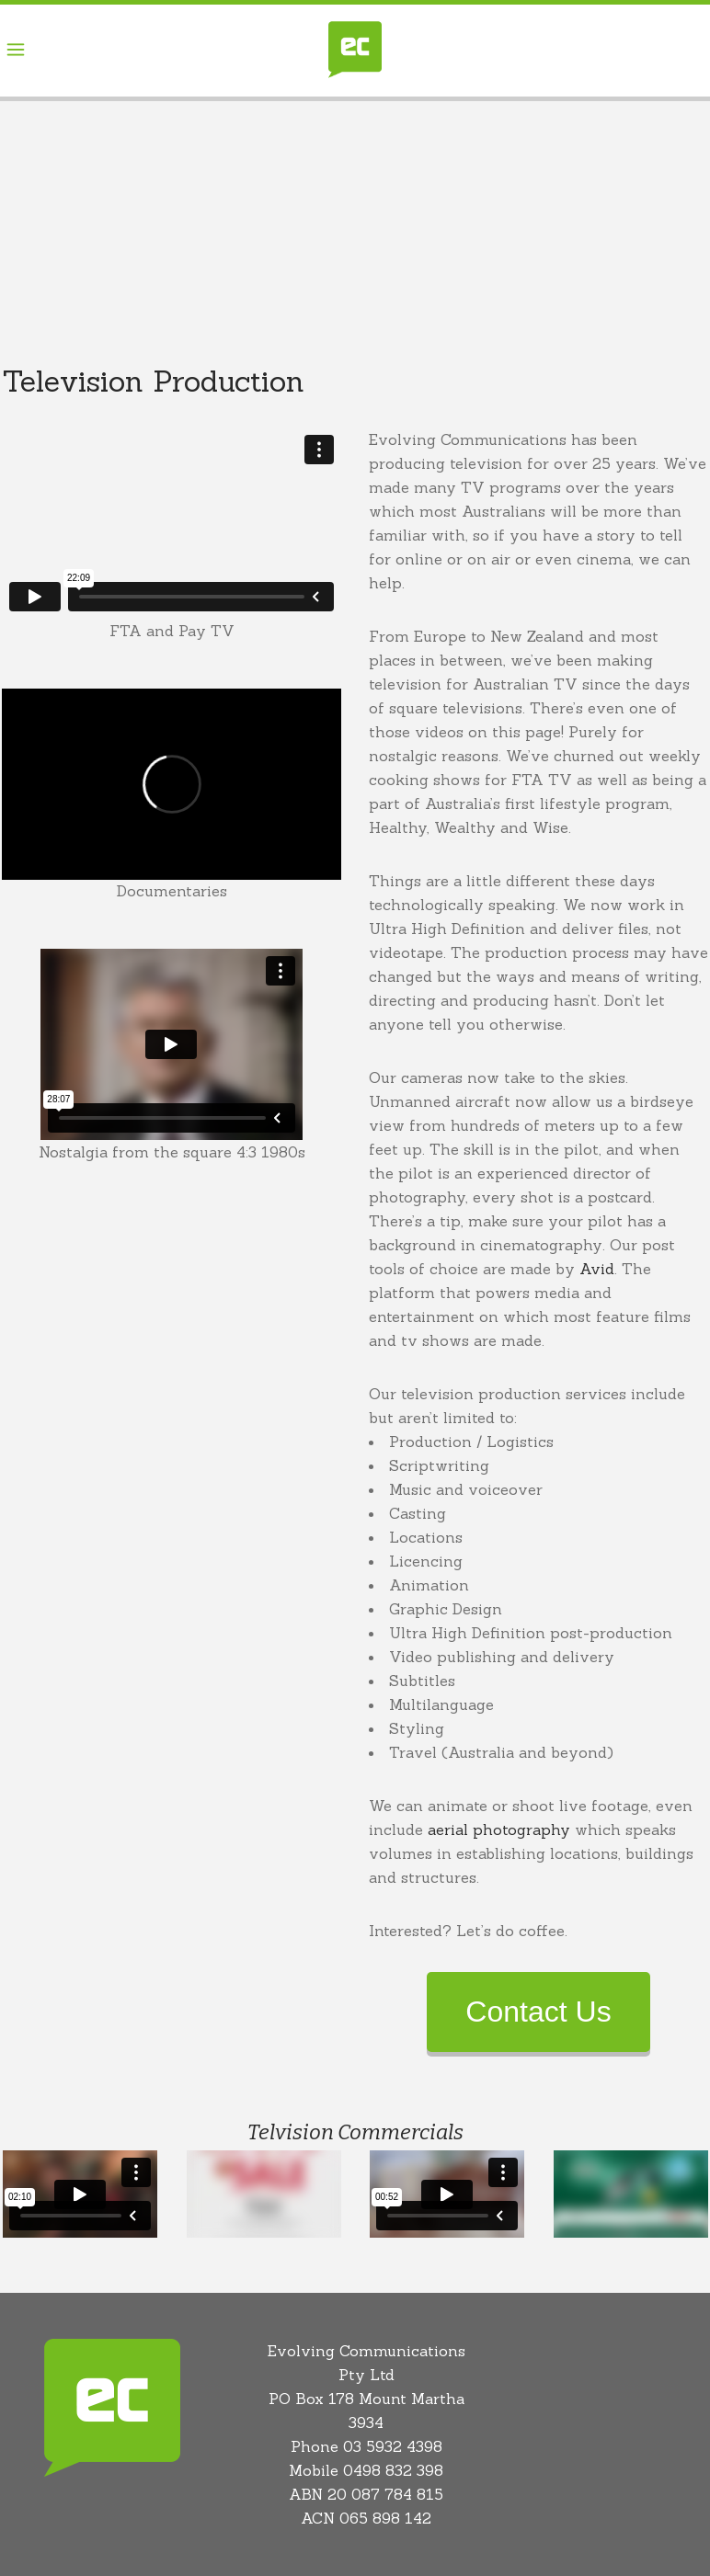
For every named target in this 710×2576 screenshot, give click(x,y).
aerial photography (499, 1829)
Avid (596, 1269)
